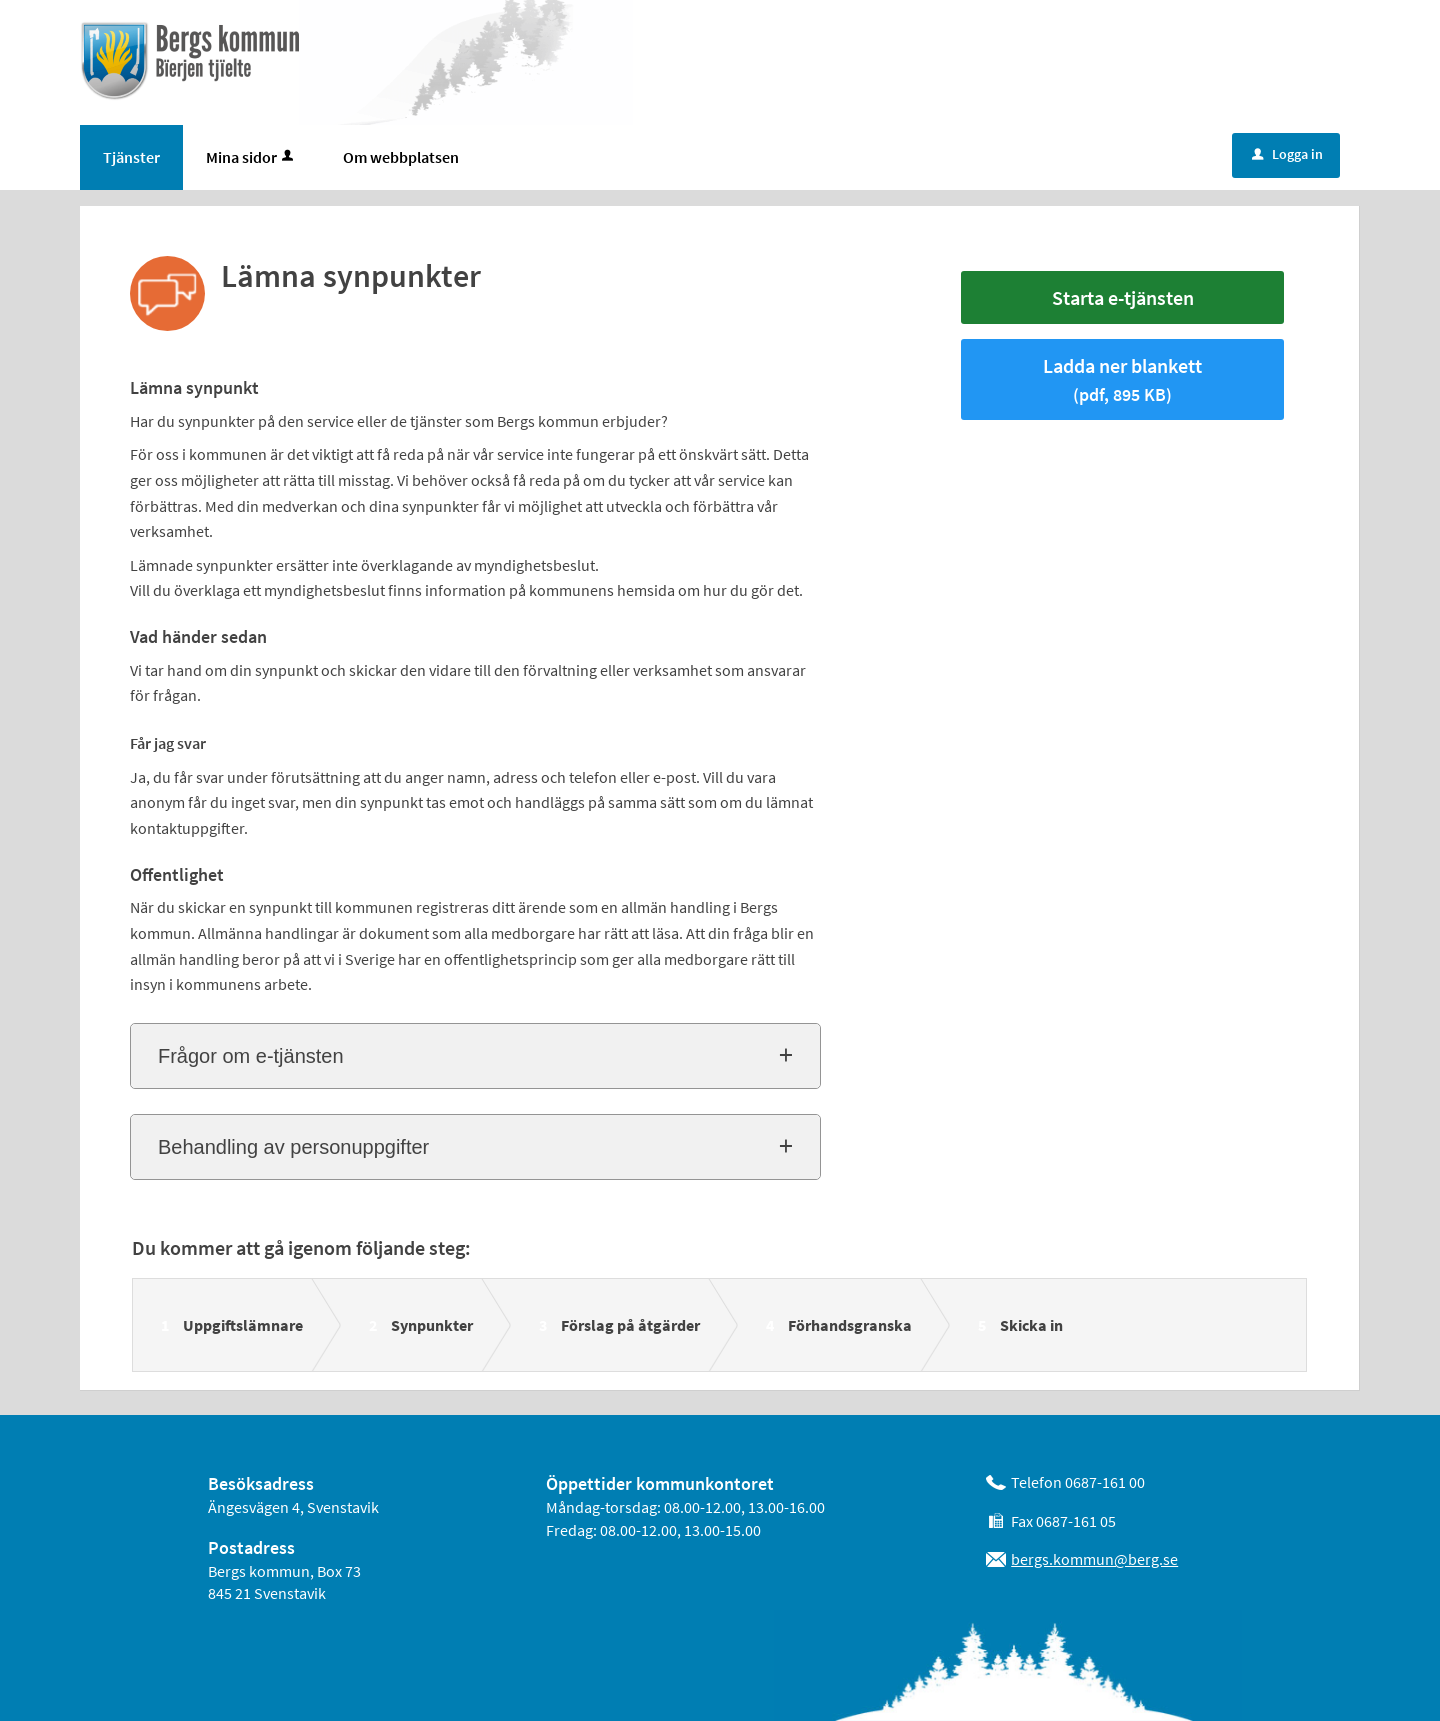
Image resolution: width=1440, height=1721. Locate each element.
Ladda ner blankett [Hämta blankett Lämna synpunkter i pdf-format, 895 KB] (1122, 379)
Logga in (1287, 154)
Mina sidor (251, 157)
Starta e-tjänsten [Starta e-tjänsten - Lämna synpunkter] (1123, 297)
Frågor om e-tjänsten (251, 1056)
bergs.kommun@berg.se (1094, 1559)
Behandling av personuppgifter (293, 1147)
